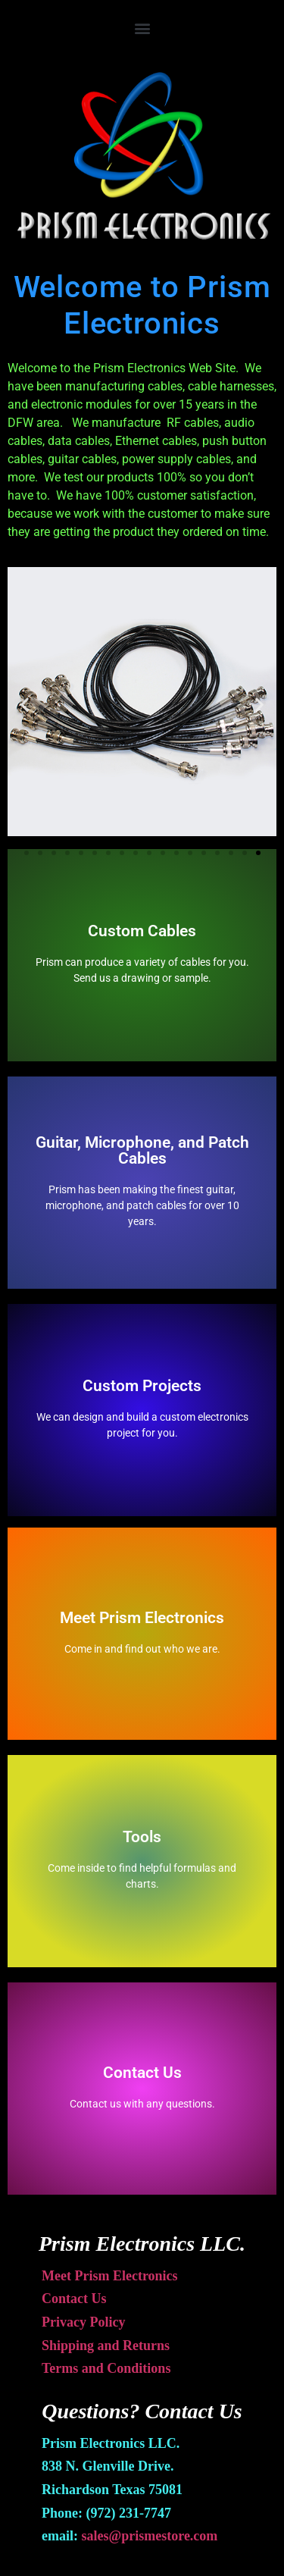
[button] (142, 27)
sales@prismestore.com (149, 2535)
